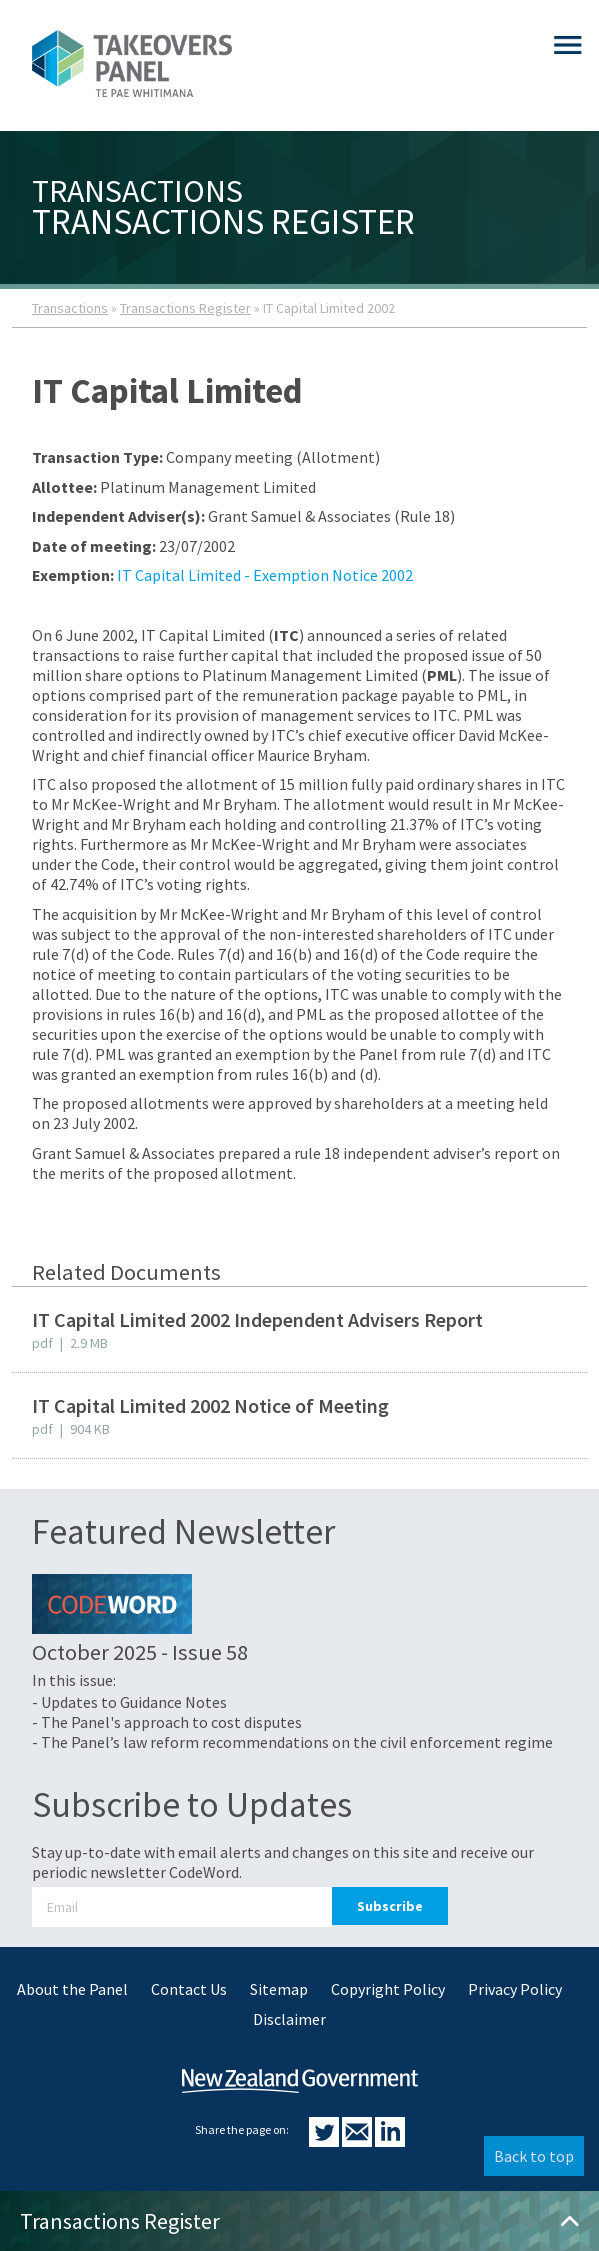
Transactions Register (185, 308)
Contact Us (189, 1989)
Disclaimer (289, 2019)
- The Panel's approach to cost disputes (167, 1722)
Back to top (534, 2156)
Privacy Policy (515, 1989)
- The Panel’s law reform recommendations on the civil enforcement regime (292, 1742)
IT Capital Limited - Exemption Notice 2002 (265, 575)
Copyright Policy (388, 1989)
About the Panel (72, 1989)
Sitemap (279, 1989)
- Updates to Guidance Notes (129, 1702)
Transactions (70, 308)
